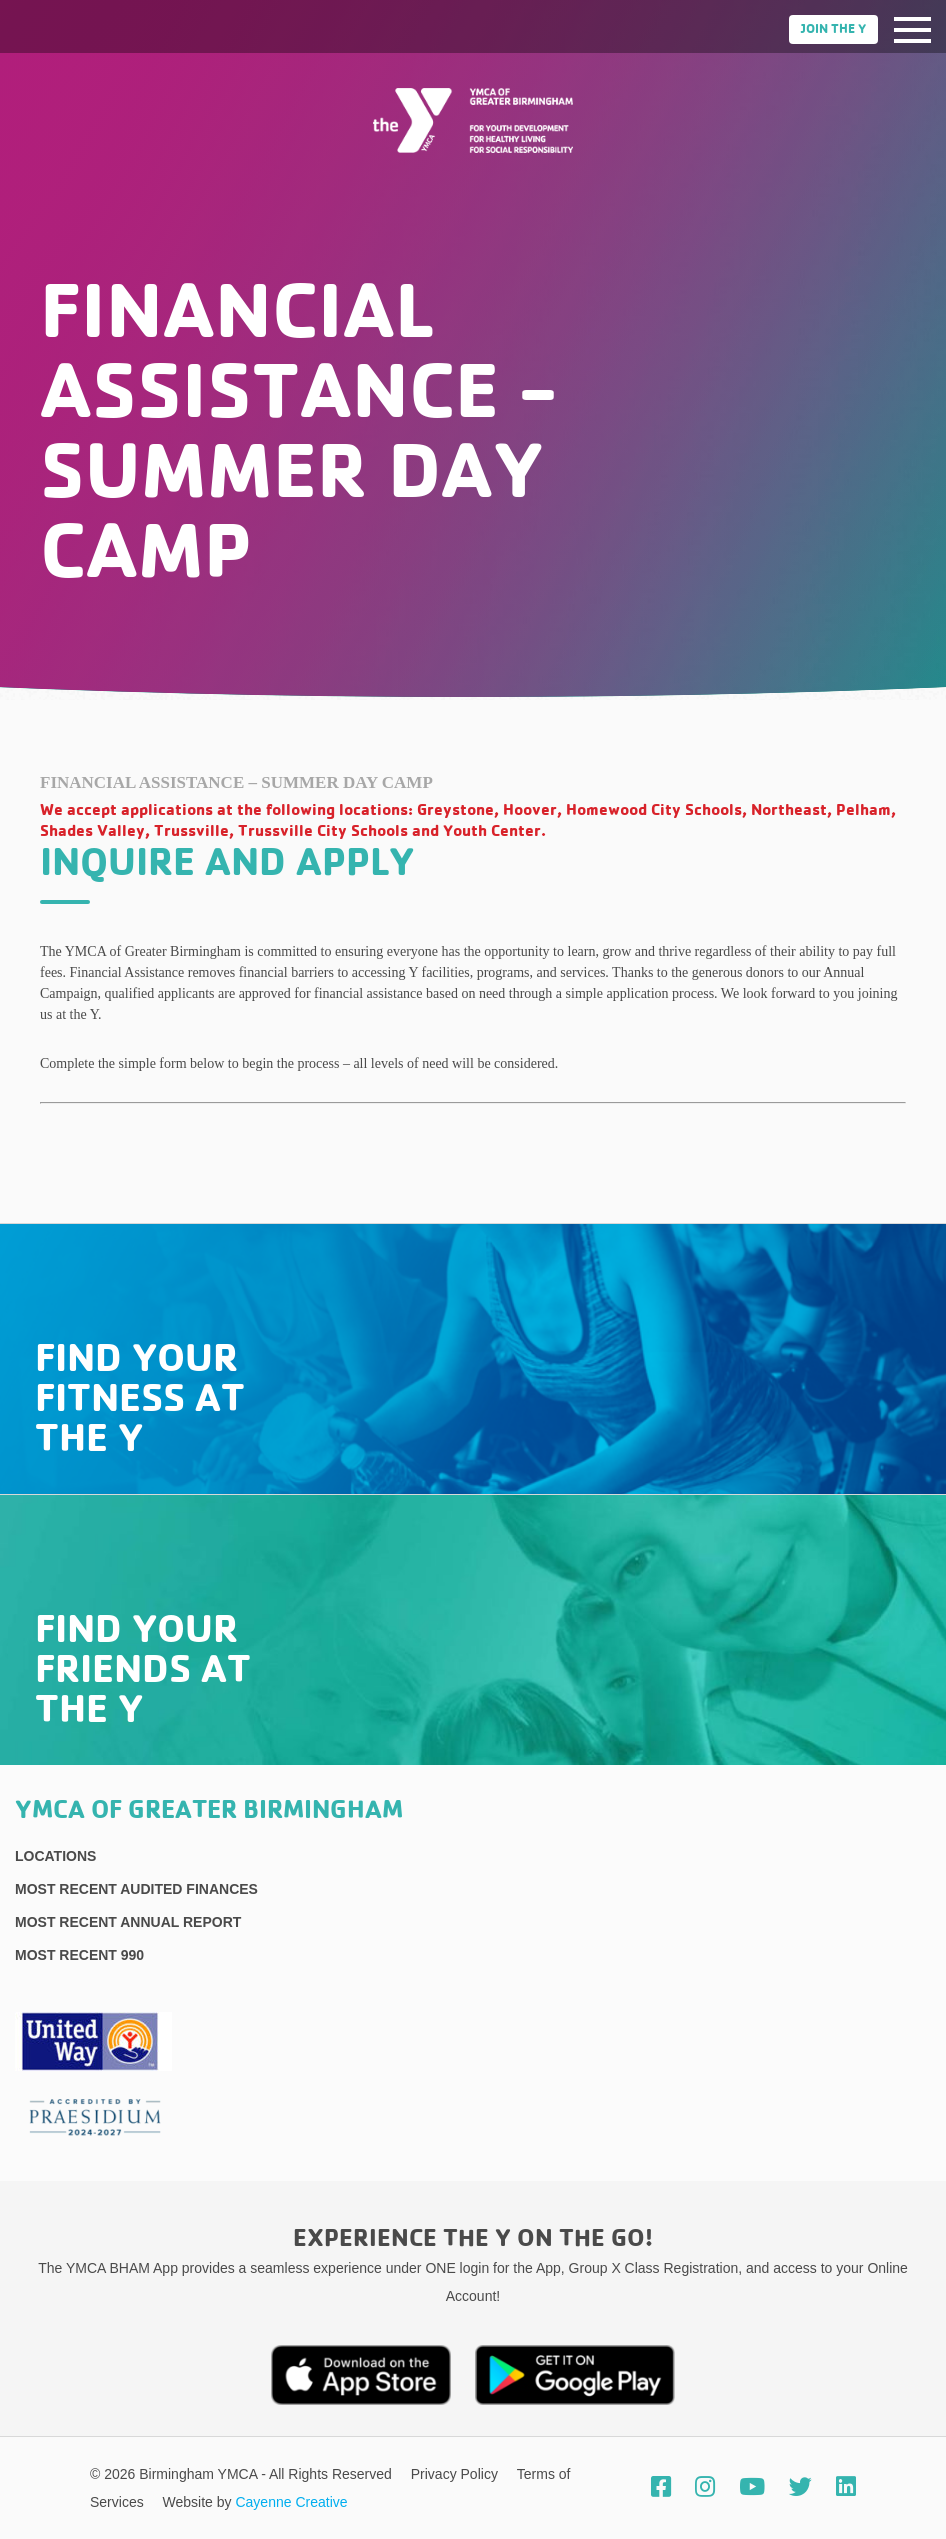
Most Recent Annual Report (128, 1922)
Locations (55, 1856)
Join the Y (833, 29)
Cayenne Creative (291, 2502)
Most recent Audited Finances (136, 1889)
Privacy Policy (456, 2474)
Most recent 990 (79, 1955)
